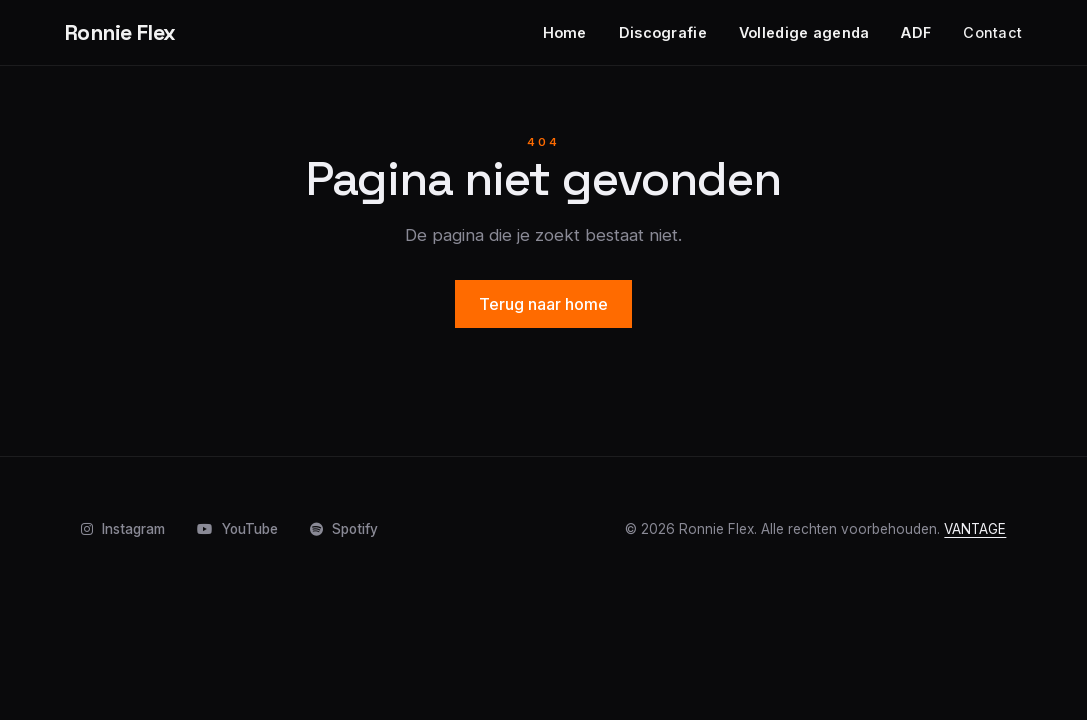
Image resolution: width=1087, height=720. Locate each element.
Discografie (663, 32)
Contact (992, 32)
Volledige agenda (804, 32)
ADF (916, 32)
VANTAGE (975, 529)
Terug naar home (543, 304)
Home (565, 32)
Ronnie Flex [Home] (120, 32)
